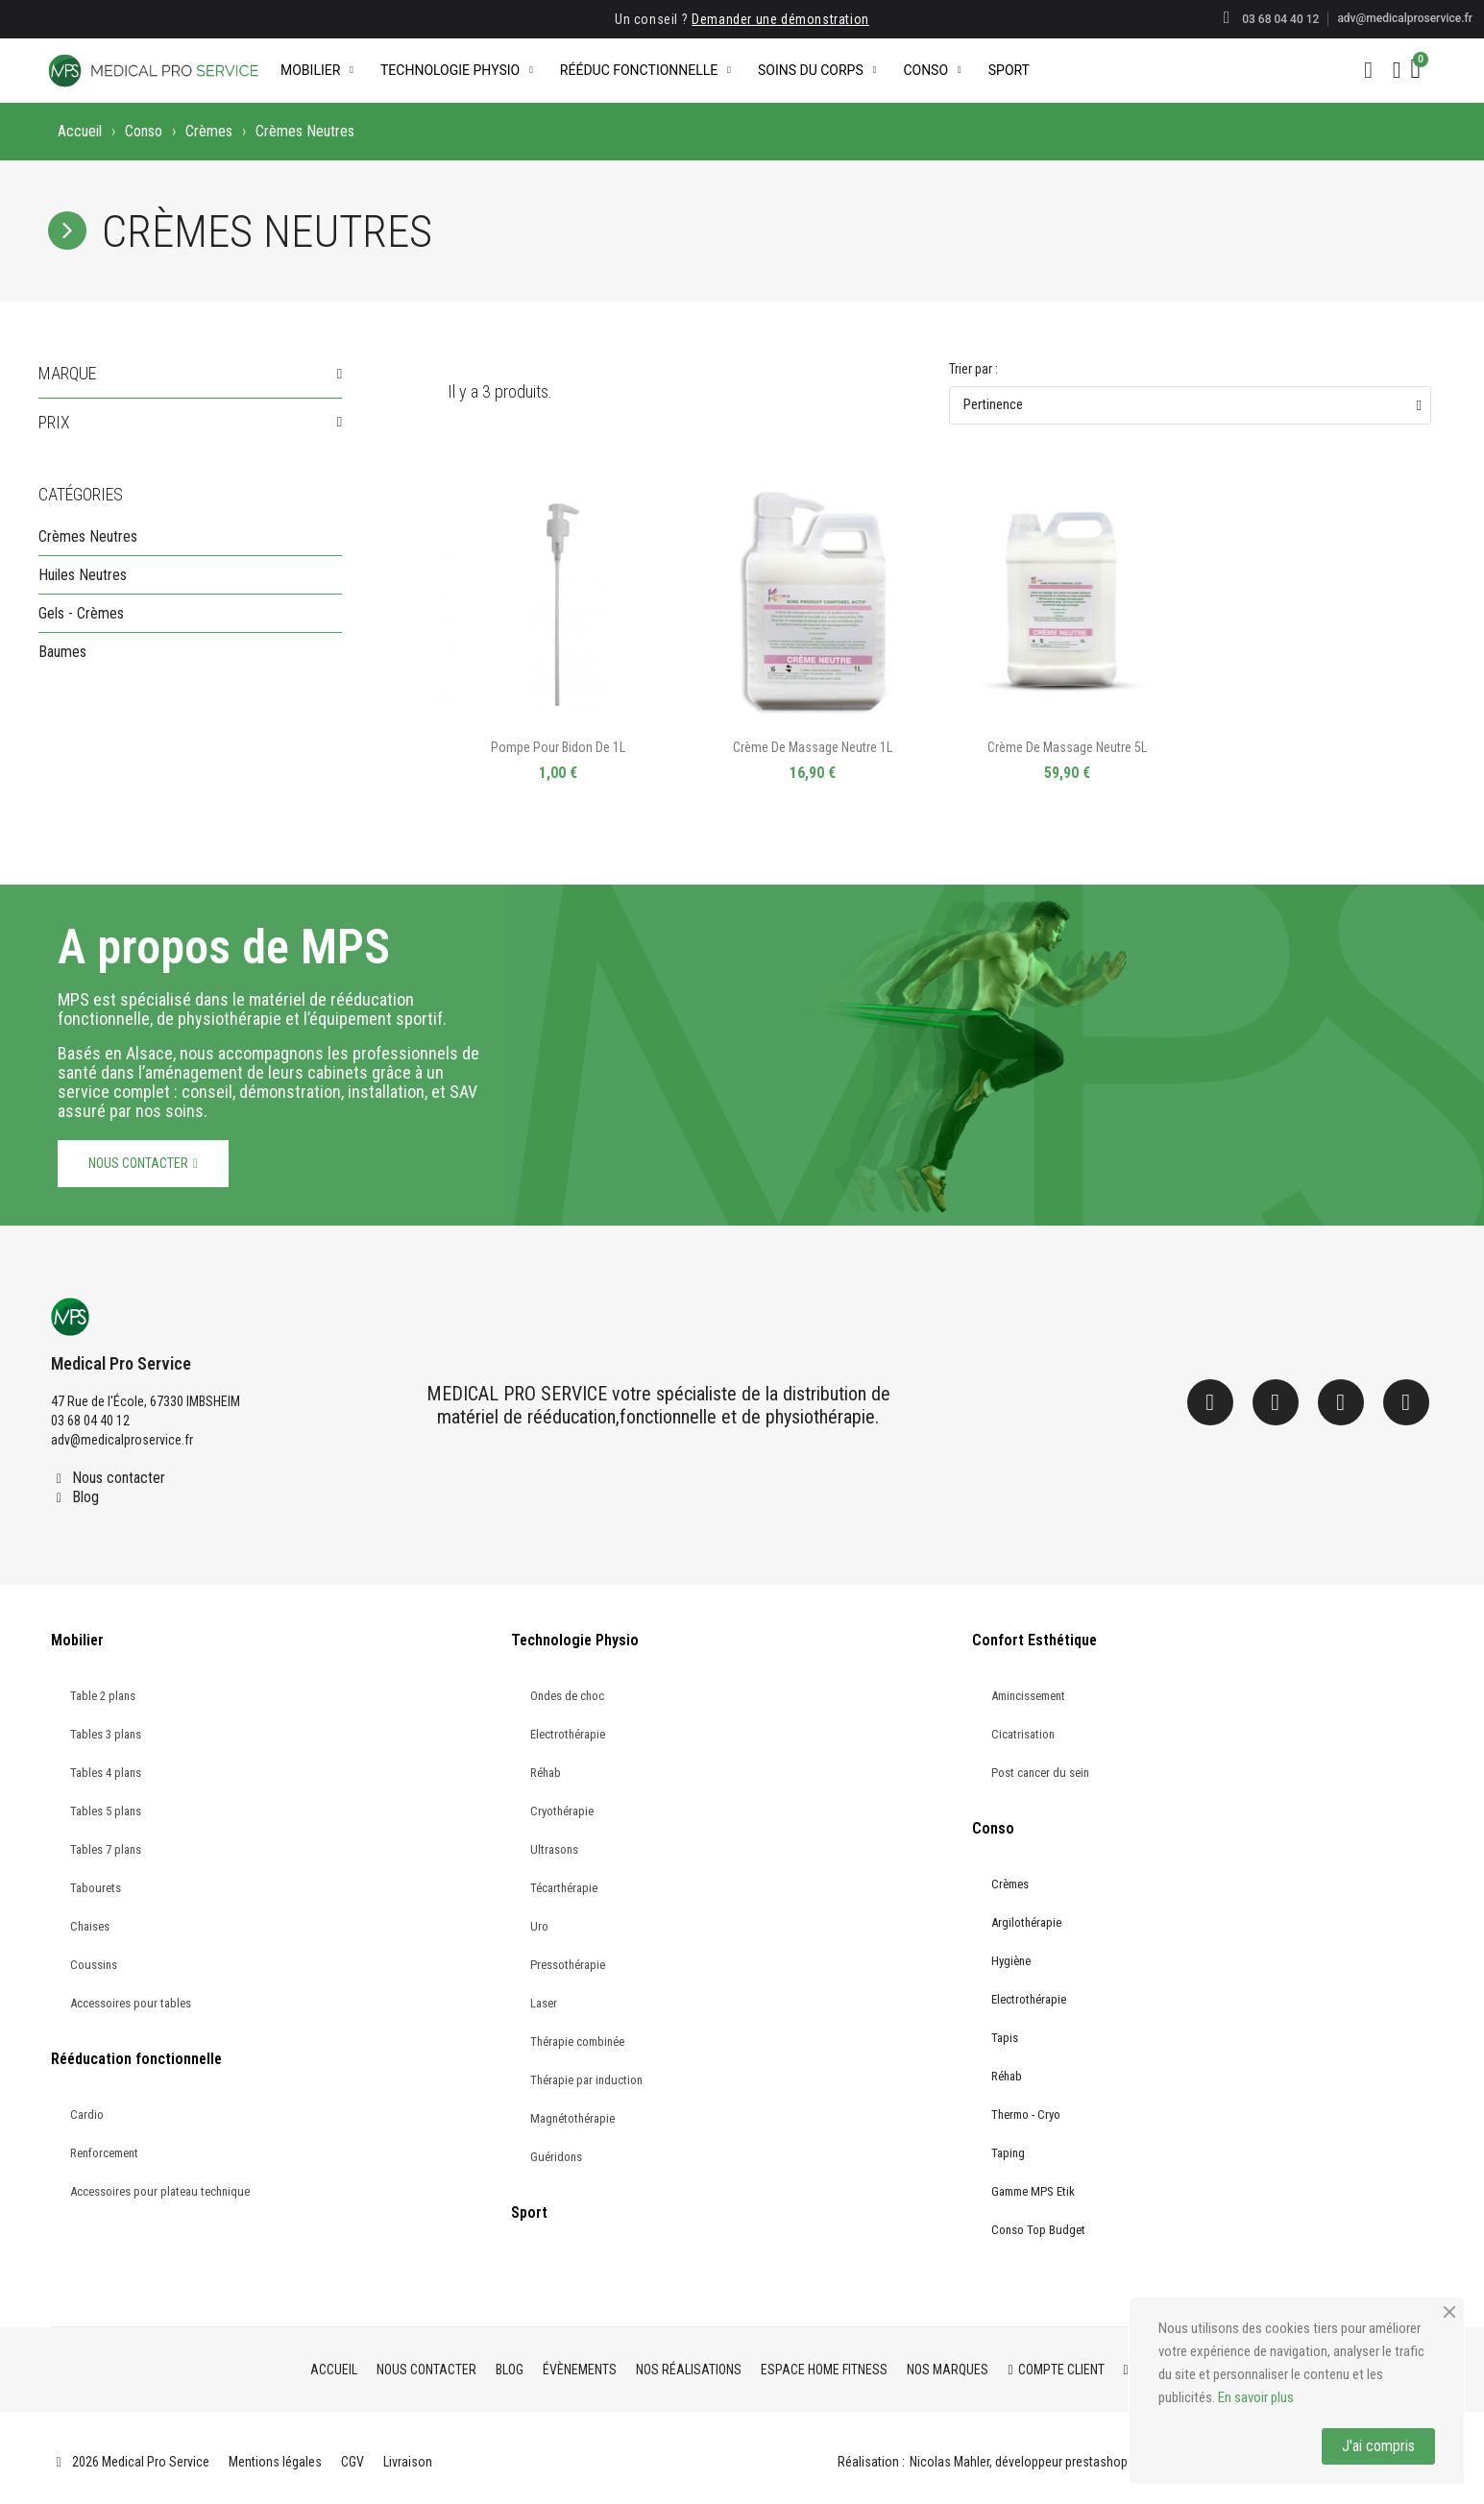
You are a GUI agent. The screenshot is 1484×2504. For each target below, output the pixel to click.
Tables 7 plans (105, 1849)
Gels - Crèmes (81, 613)
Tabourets (95, 1888)
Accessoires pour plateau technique (160, 2191)
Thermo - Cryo (1025, 2114)
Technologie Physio (456, 70)
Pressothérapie (567, 1964)
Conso (932, 70)
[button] (1368, 70)
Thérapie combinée (577, 2041)
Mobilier (316, 70)
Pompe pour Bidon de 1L (558, 747)
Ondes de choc (567, 1696)
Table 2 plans (102, 1696)
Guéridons (556, 2157)
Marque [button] (67, 373)
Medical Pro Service (121, 1363)
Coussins (93, 1964)
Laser (543, 2003)
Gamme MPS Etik (1033, 2191)
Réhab (545, 1772)
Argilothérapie (1026, 1922)
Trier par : (973, 369)
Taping (1008, 2153)
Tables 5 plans (105, 1811)
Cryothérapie (562, 1811)
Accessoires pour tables (130, 2003)
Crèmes (208, 131)
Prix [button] (54, 422)
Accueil (80, 131)
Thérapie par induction (586, 2080)
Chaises (89, 1926)
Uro (539, 1926)
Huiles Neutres (82, 575)
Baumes (62, 652)
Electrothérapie (567, 1734)
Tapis (1004, 2037)
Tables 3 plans (105, 1734)
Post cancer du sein (1040, 1772)
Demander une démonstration (780, 19)
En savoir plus (1256, 2397)
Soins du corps (817, 70)
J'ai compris (1378, 2446)
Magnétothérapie (572, 2118)
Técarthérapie (563, 1888)
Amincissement (1028, 1696)
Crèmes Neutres (87, 536)
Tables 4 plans (105, 1772)
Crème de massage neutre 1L (812, 747)
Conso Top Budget (1038, 2230)
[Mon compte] (1397, 70)
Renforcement (104, 2153)
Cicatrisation (1023, 1734)
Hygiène (1011, 1961)
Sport (1009, 70)
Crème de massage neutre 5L (1067, 747)
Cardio (87, 2114)
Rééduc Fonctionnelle (645, 70)
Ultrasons (554, 1849)
